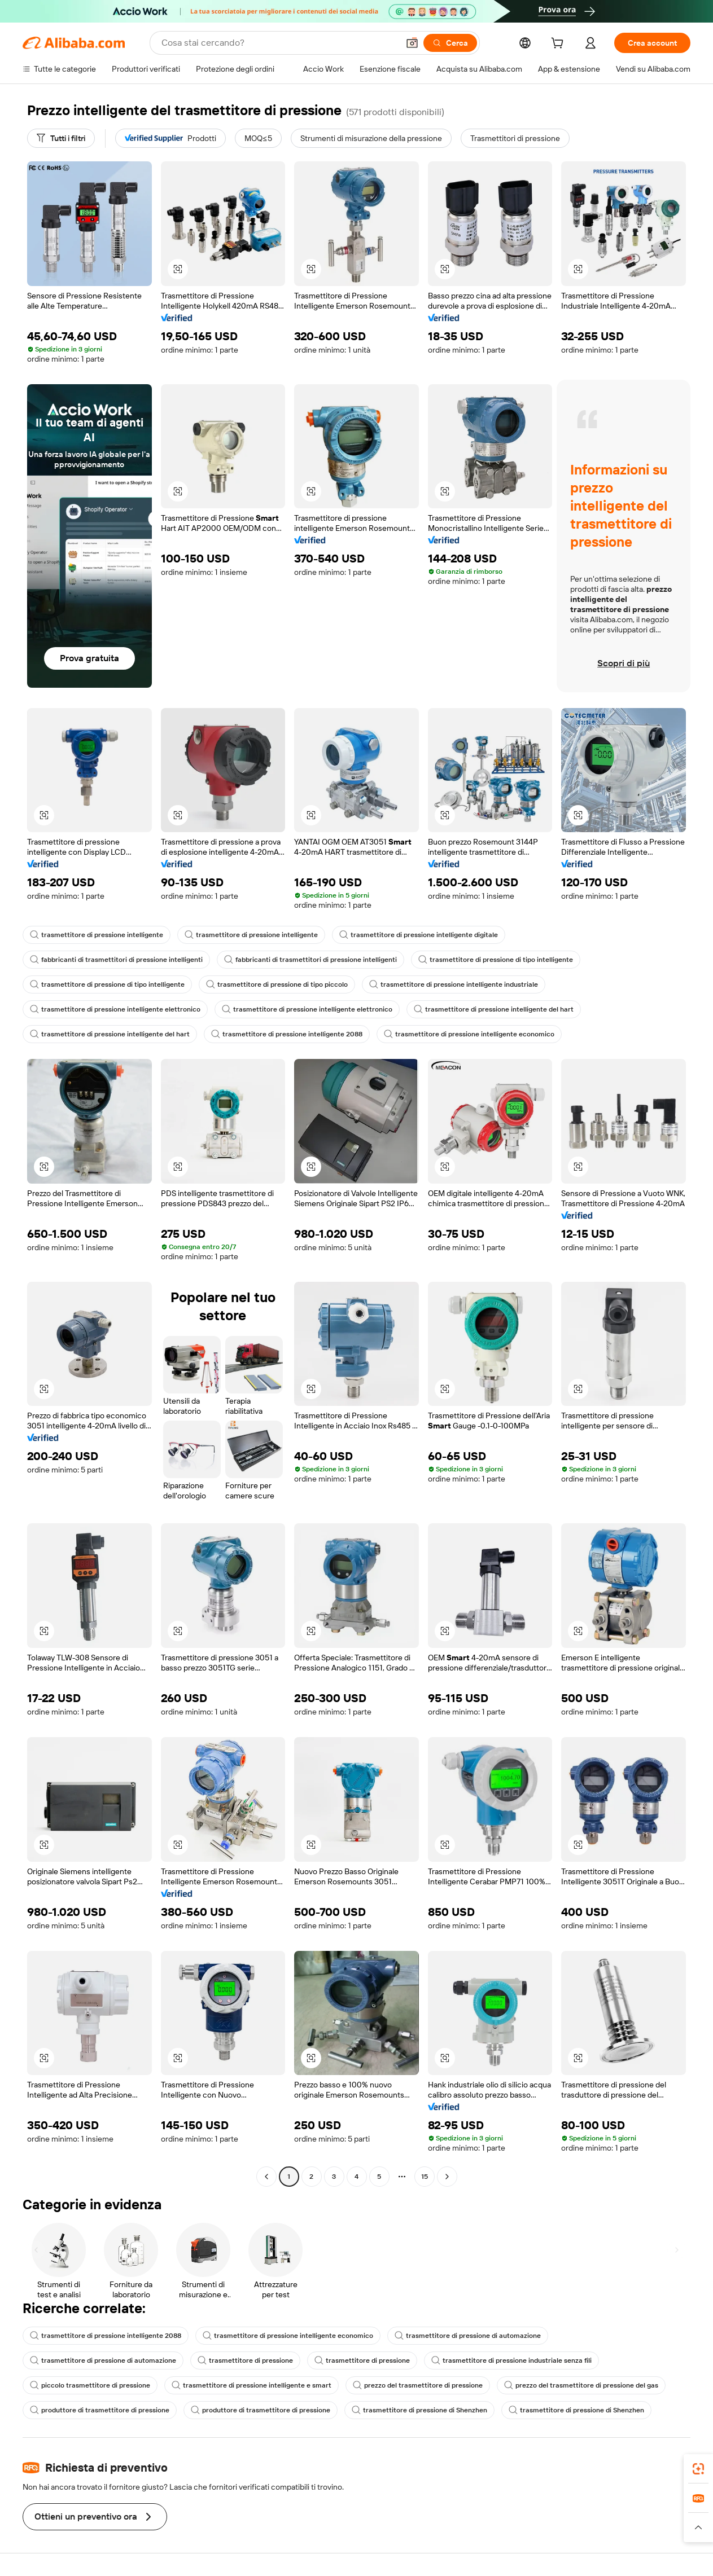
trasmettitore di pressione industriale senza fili (511, 2360)
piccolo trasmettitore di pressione (90, 2385)
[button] (412, 43)
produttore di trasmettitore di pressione (99, 2410)
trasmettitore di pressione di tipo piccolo (277, 984)
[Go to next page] (447, 2176)
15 (424, 2177)
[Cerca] (450, 43)
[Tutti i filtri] (61, 138)
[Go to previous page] (266, 2176)
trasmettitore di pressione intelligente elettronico (115, 1009)
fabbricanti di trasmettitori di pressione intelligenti (116, 959)
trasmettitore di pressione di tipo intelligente (495, 959)
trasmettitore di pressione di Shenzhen (419, 2410)
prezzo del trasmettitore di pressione (418, 2385)
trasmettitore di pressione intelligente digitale (418, 934)
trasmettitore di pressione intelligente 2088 (286, 1034)
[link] (698, 2468)
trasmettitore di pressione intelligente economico (469, 1034)
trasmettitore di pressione (245, 2360)
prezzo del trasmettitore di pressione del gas (581, 2385)
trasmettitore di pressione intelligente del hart (494, 1009)
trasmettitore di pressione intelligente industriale (453, 984)
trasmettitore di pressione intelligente (96, 934)
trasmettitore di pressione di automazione (468, 2335)
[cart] (559, 44)
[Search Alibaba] (278, 43)
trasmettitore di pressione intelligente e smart (251, 2385)
